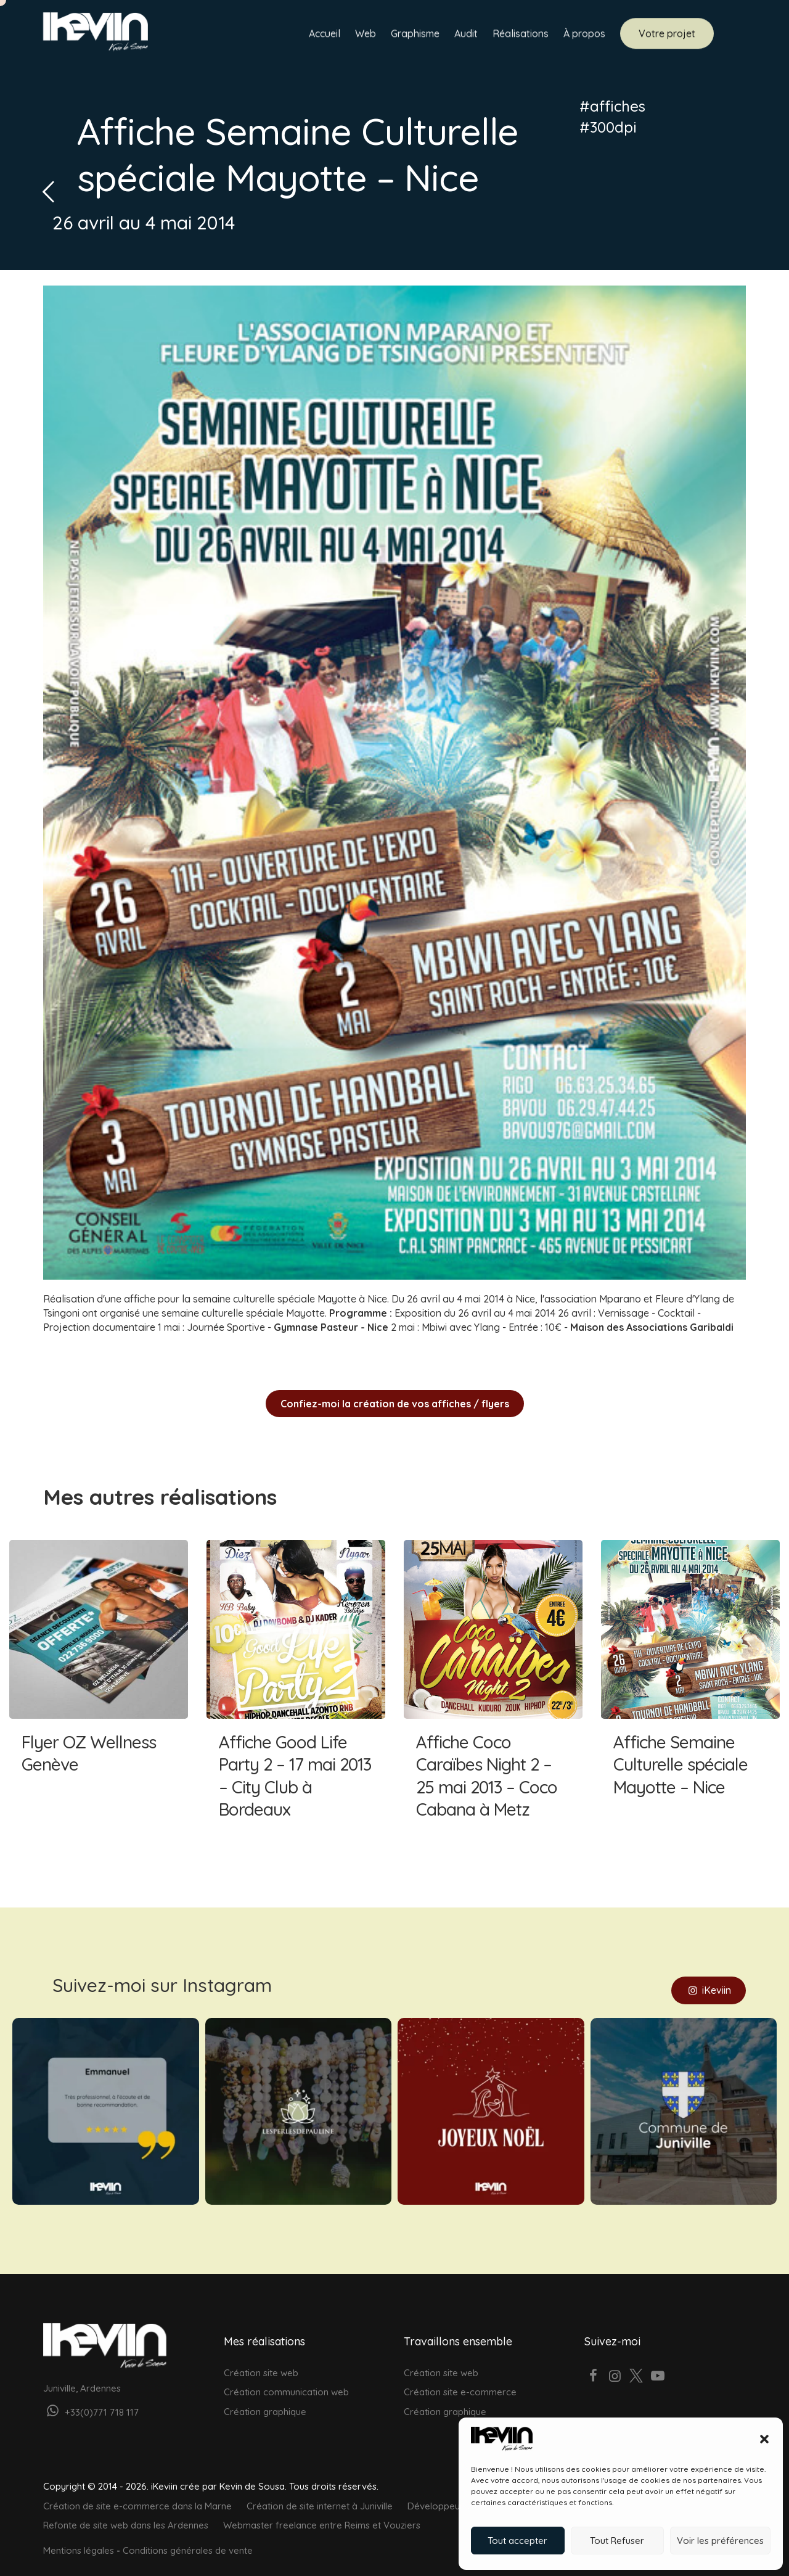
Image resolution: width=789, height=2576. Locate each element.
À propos (584, 35)
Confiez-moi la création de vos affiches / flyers (394, 1403)
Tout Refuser (617, 2540)
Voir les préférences (720, 2540)
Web (365, 35)
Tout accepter (517, 2540)
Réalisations (521, 35)
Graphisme (415, 35)
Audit (466, 35)
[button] (764, 2439)
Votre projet (667, 35)
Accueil (324, 35)
